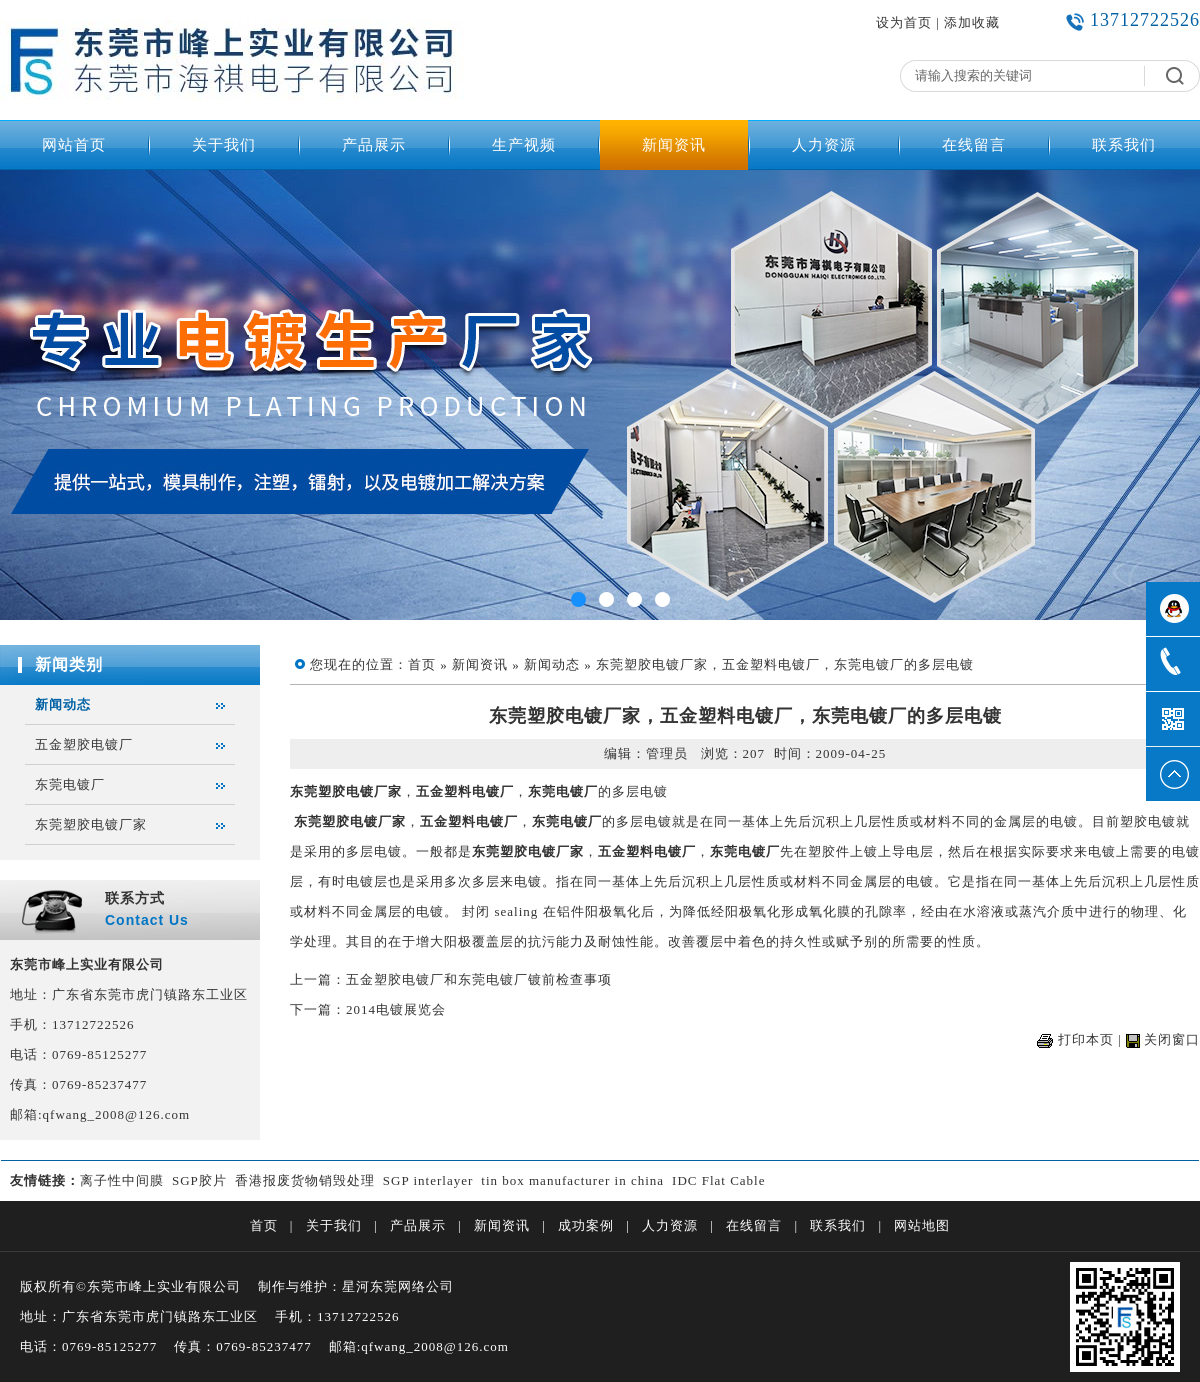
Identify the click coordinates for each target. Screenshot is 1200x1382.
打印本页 (1086, 1039)
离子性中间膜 (122, 1180)
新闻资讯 (674, 145)
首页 (422, 664)
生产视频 (524, 145)
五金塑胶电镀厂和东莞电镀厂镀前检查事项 (479, 979)
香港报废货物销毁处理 (305, 1180)
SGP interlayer (428, 1180)
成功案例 (586, 1225)
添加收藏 (972, 22)
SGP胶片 (199, 1180)
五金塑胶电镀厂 (84, 744)
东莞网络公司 (412, 1286)
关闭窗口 (1172, 1039)
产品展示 (374, 145)
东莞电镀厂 (70, 784)
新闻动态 (63, 704)
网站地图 (922, 1225)
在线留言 (974, 145)
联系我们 (1124, 145)
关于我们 (224, 145)
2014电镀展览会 (396, 1009)
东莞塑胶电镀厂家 (91, 824)
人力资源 (824, 145)
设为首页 (904, 22)
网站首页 (74, 145)
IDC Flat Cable (718, 1180)
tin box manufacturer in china (572, 1180)
